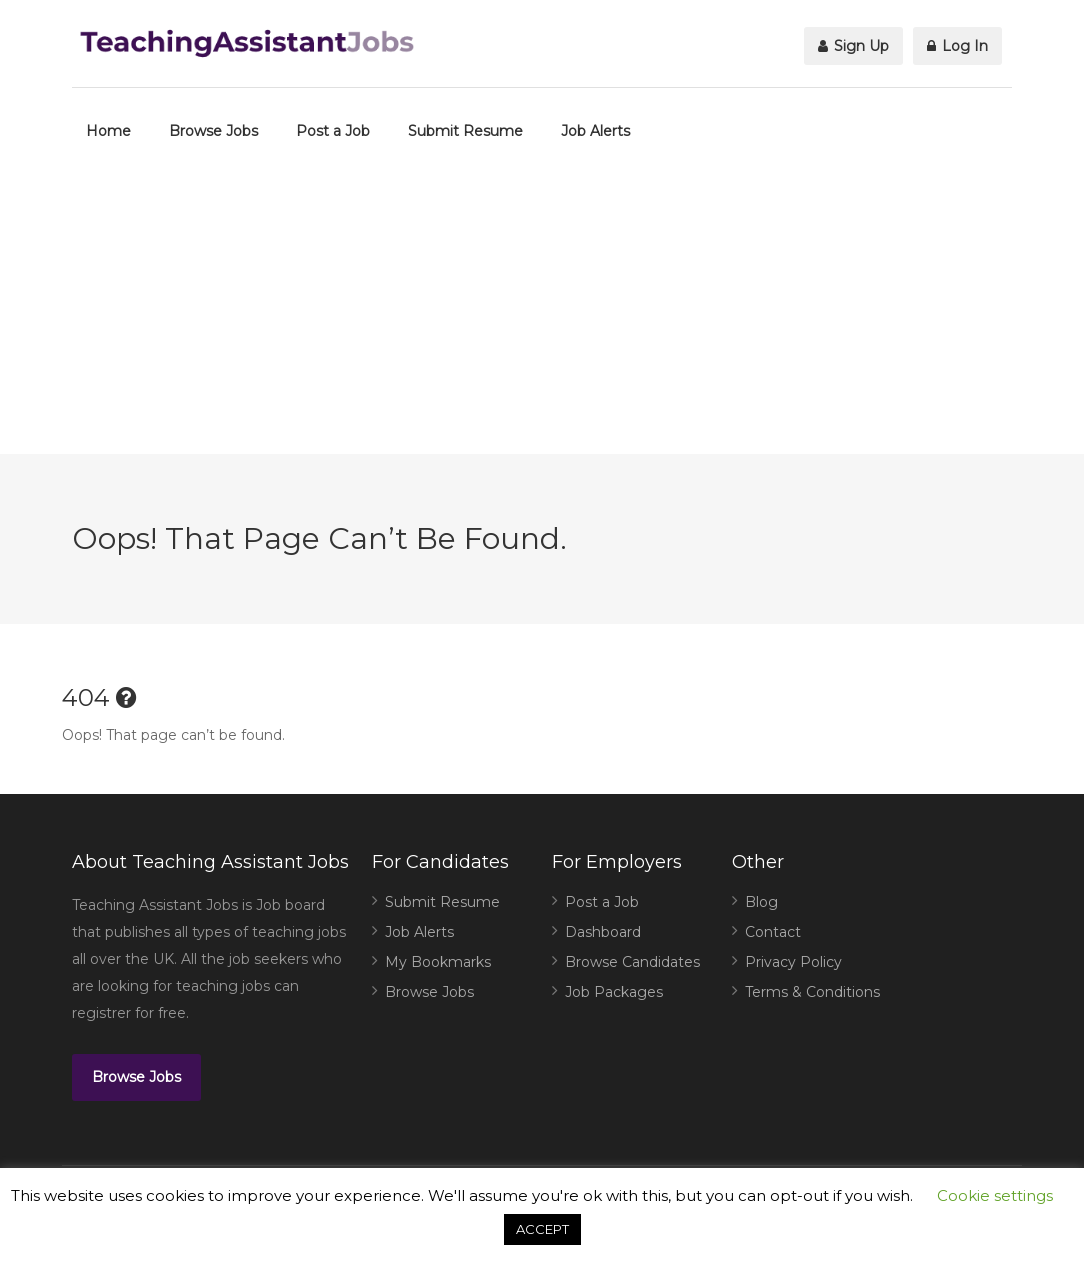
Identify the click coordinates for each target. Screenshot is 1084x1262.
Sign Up (853, 46)
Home (108, 131)
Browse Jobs (213, 131)
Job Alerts (595, 131)
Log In (957, 46)
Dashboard (603, 932)
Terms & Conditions (812, 992)
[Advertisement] (542, 314)
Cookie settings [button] (995, 1195)
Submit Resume (465, 131)
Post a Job (333, 131)
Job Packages (614, 992)
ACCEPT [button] (542, 1229)
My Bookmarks (438, 962)
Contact (773, 932)
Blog (761, 902)
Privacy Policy (793, 962)
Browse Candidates (632, 962)
